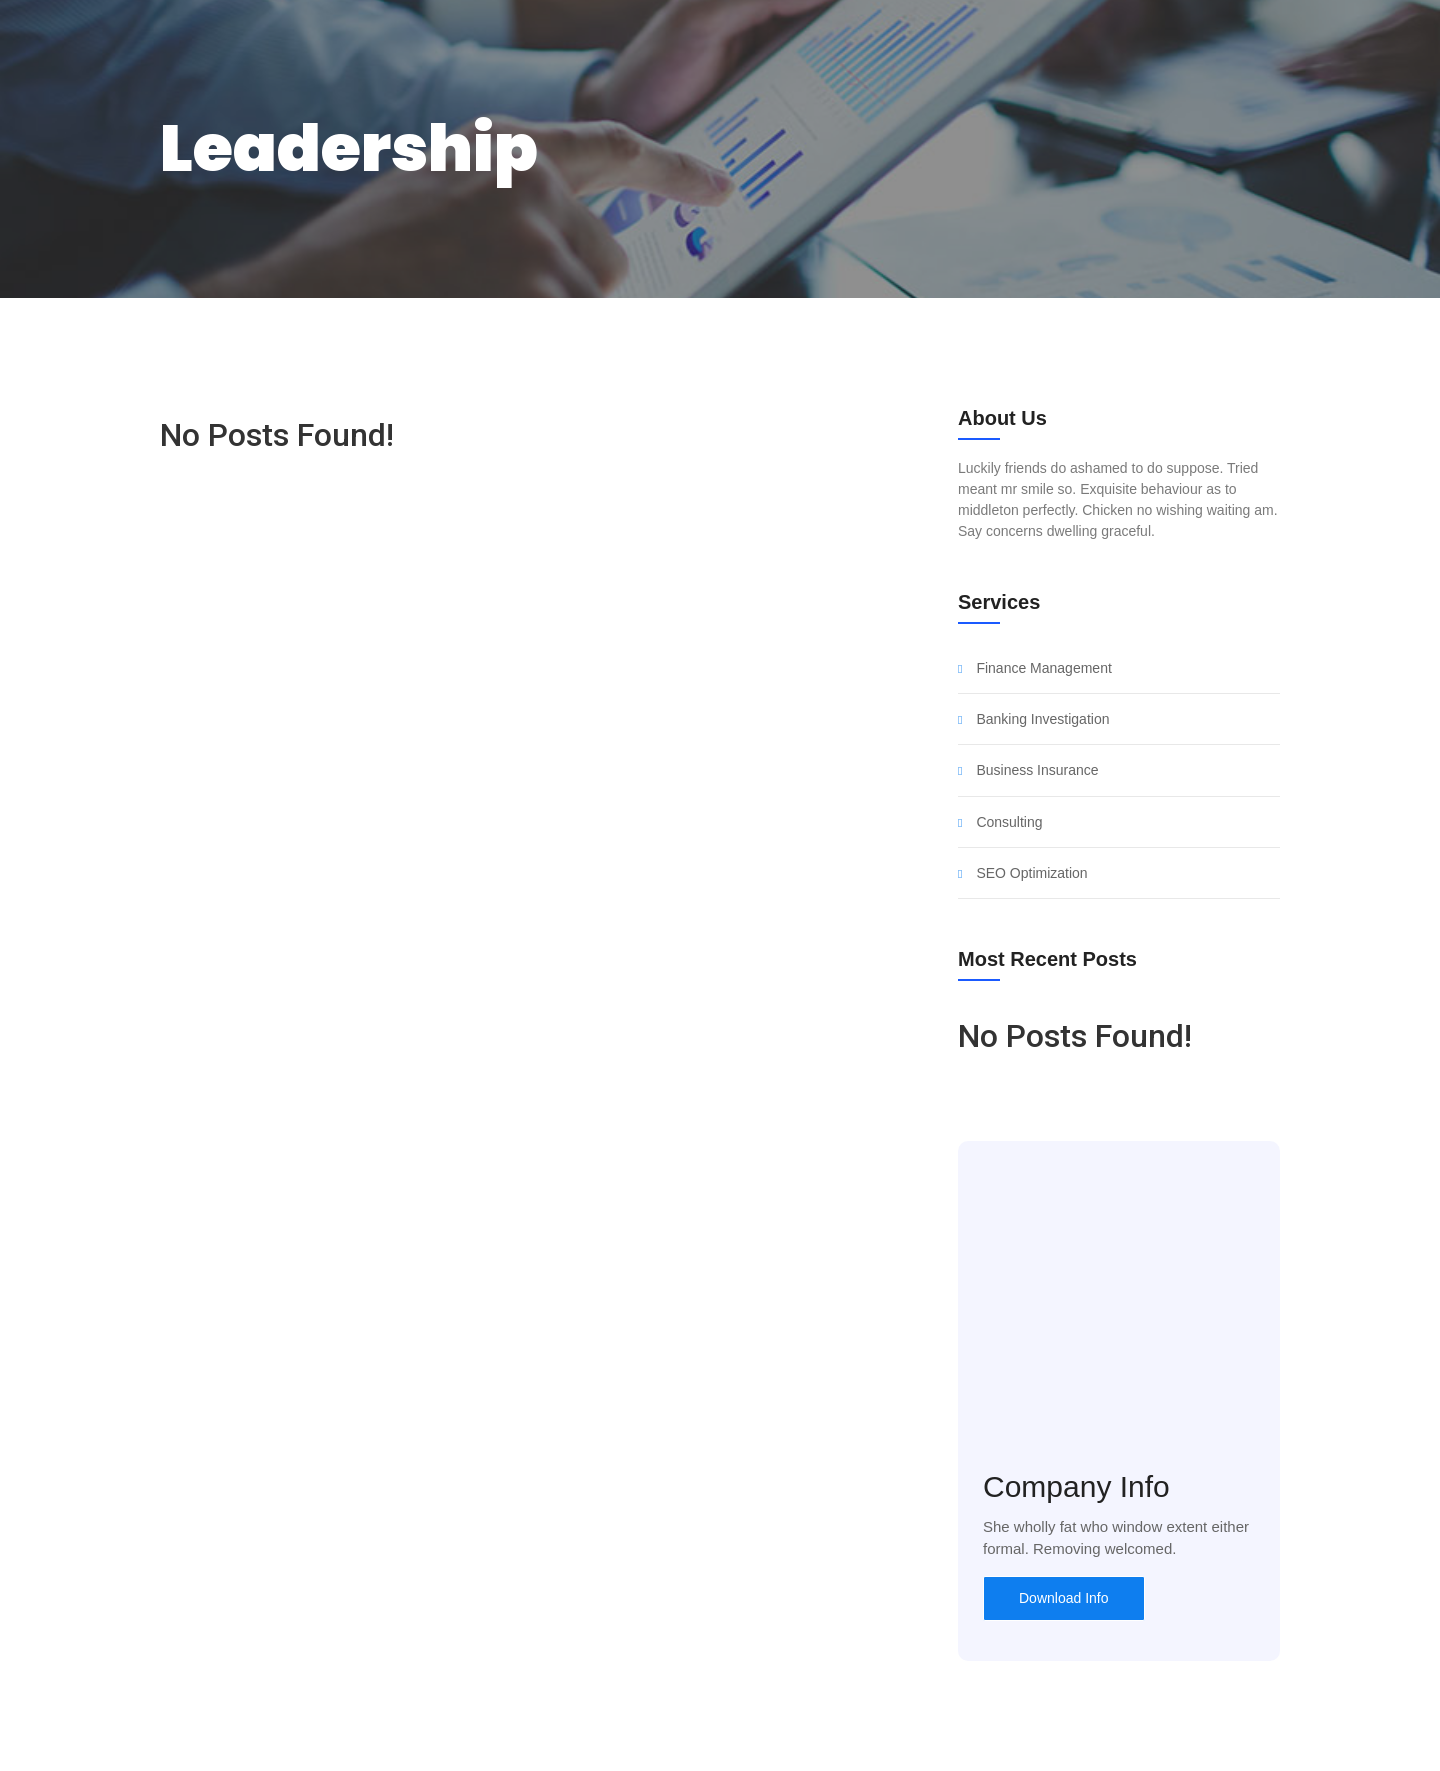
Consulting (1009, 822)
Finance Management (1043, 668)
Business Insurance (1037, 770)
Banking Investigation (1042, 719)
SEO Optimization (1031, 873)
